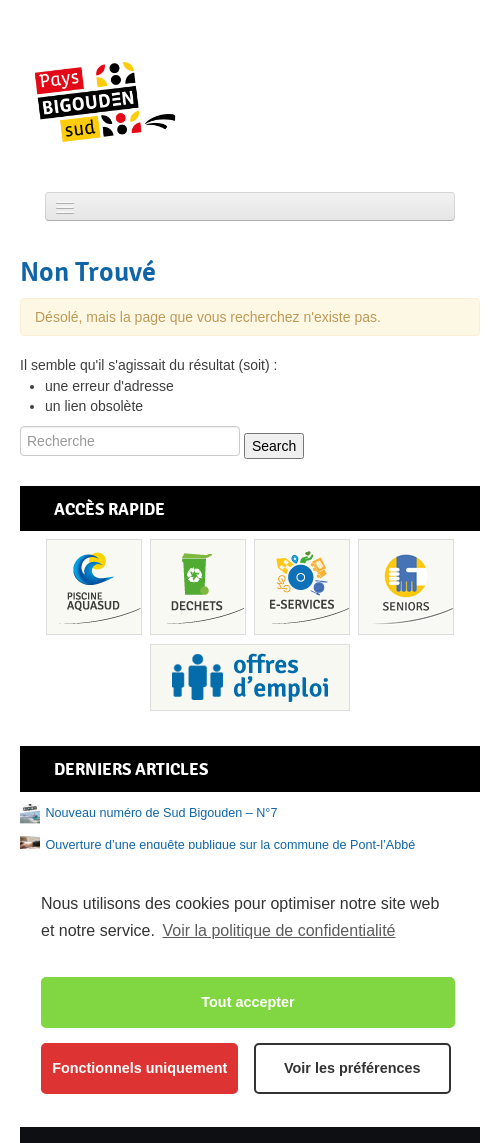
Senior (406, 587)
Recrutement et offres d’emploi (250, 677)
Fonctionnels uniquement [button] (139, 1068)
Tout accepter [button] (247, 1002)
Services (302, 587)
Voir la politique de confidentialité (278, 930)
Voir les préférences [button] (352, 1068)
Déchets (198, 587)
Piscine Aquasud (94, 587)
